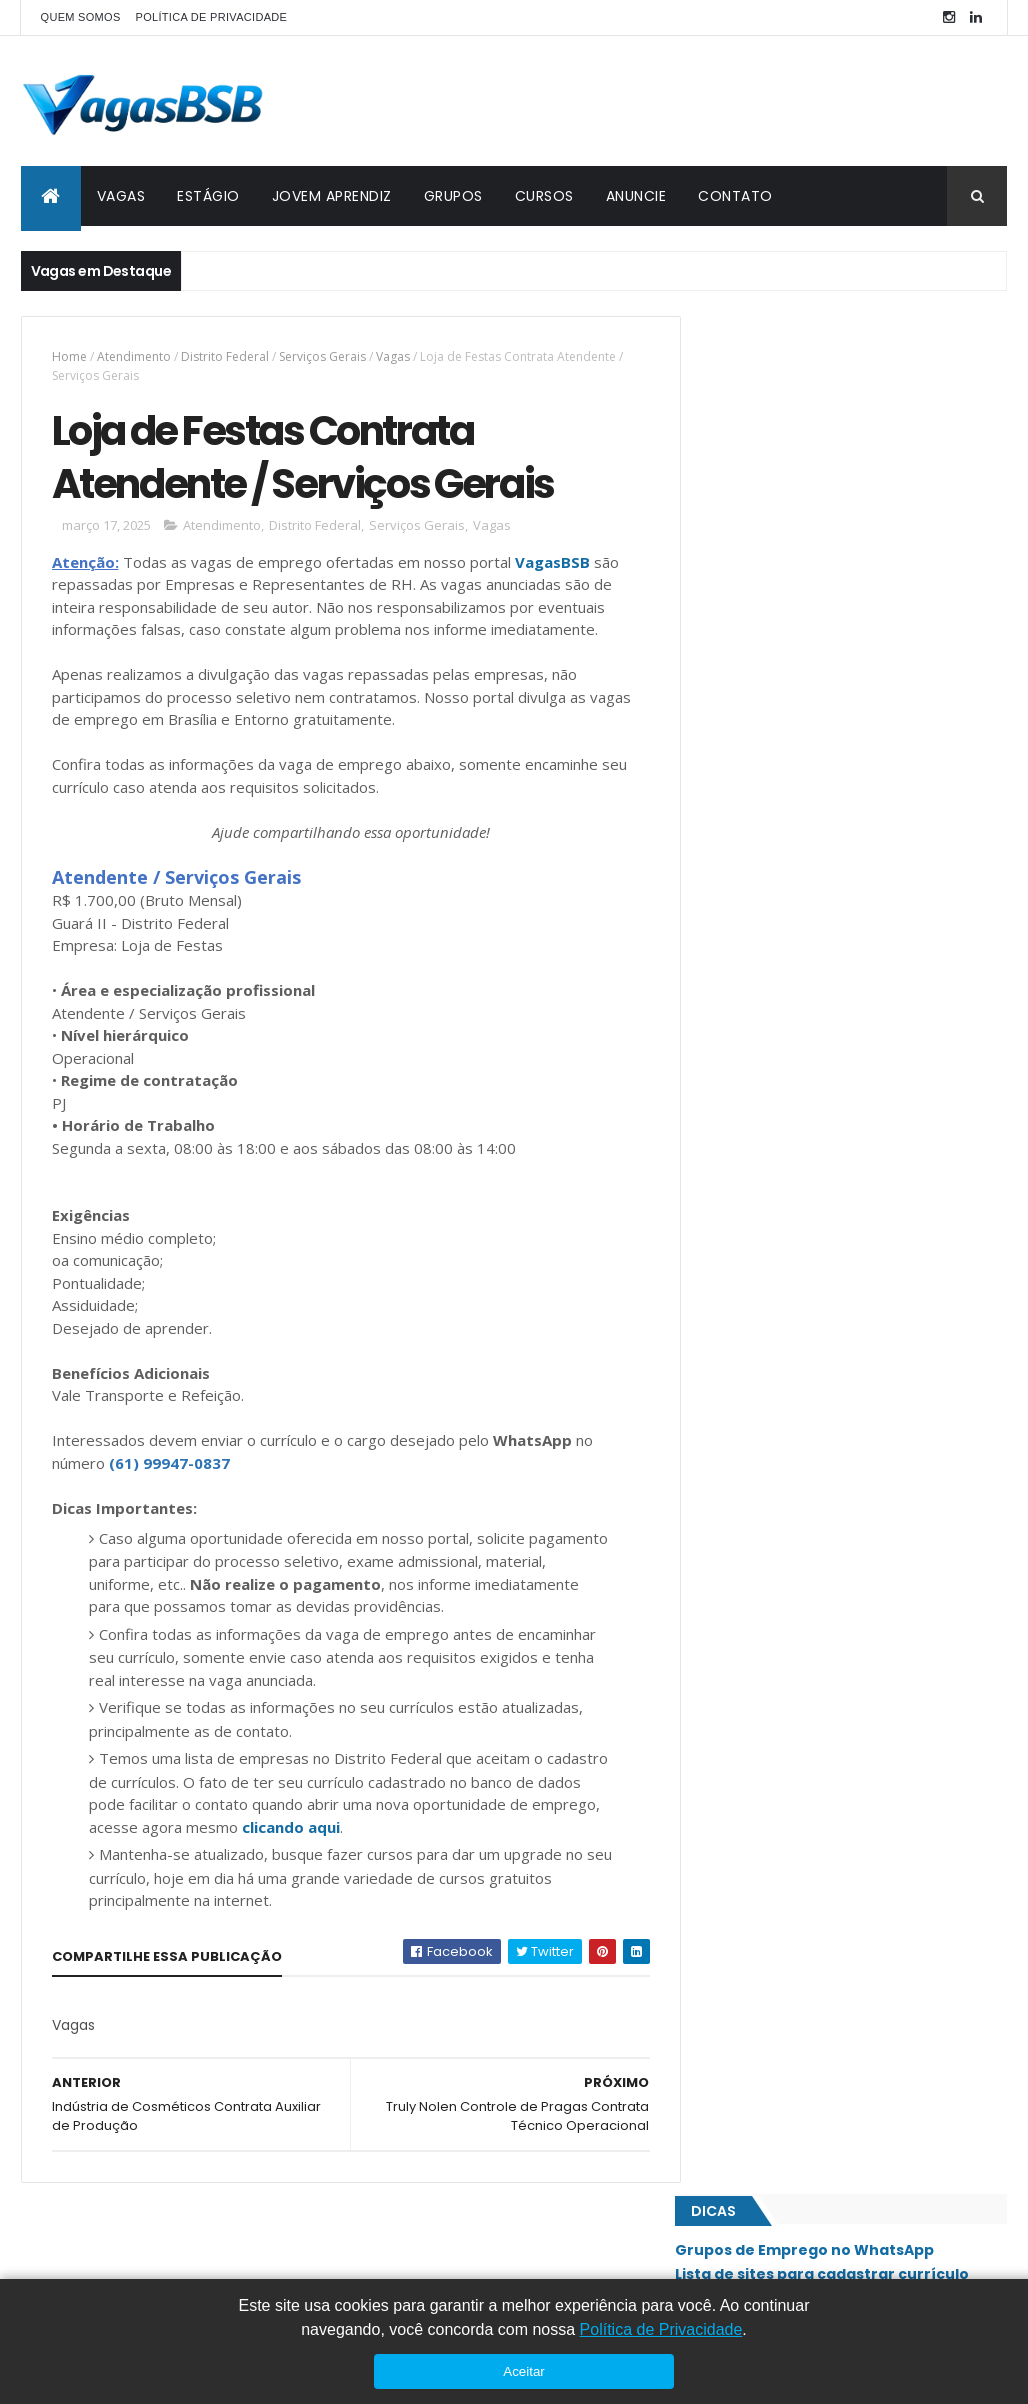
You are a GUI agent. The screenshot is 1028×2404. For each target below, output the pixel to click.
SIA (725, 1658)
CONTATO (735, 196)
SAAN (731, 1625)
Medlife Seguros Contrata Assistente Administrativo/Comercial (829, 1024)
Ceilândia (744, 1185)
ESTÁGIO (208, 196)
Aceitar (523, 2371)
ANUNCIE (636, 196)
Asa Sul (739, 1151)
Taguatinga (752, 1895)
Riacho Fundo (759, 1591)
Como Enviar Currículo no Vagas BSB (841, 444)
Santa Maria (753, 1760)
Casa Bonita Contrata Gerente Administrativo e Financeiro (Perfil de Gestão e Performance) (828, 569)
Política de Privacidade (661, 2329)
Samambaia (749, 1726)
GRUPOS (453, 196)
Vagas (393, 356)
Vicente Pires (755, 1963)
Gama (733, 1253)
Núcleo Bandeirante (776, 1456)
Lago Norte (751, 1354)
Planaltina (748, 1523)
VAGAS (121, 196)
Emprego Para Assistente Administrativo (841, 892)
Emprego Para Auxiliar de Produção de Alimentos (833, 681)
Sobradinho (752, 1794)
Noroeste (746, 1422)
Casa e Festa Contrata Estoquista (819, 630)
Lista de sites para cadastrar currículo (849, 396)
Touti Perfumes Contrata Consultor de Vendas (834, 741)
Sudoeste (745, 1827)
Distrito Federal (225, 356)
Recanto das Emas (771, 1557)
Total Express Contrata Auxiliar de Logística (851, 791)
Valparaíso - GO (765, 1929)
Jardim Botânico (767, 1320)
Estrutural (750, 1219)
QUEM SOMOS (81, 17)
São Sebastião (759, 1861)
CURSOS (544, 196)
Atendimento (134, 356)
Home (69, 356)
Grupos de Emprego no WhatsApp (831, 373)
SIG (726, 1692)
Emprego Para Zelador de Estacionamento (848, 932)
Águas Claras (758, 1996)
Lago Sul (743, 1388)
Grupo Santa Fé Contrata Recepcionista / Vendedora (845, 842)
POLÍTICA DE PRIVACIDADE (212, 17)
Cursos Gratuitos (768, 420)
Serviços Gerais (322, 356)
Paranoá (742, 1489)
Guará (736, 1287)
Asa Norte (747, 1118)
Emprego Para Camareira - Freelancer (832, 973)
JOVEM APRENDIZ (332, 196)
